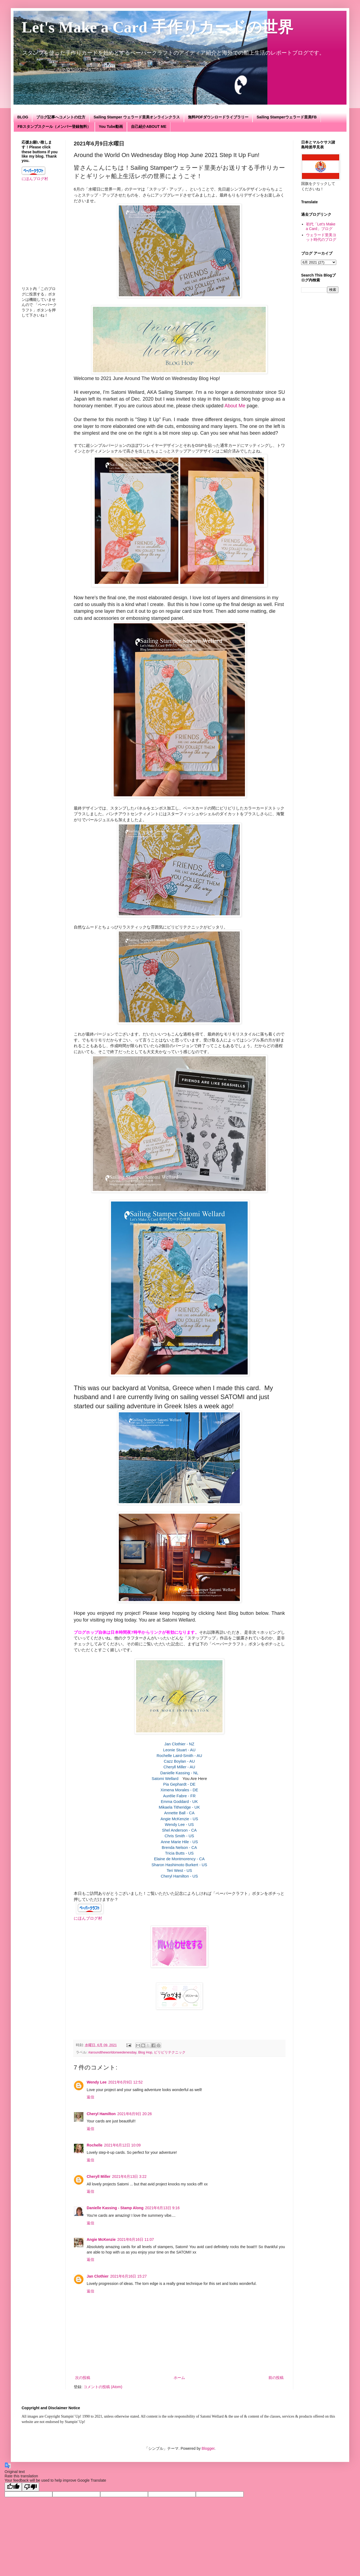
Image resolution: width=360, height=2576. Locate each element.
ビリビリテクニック (170, 2052)
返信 (90, 2097)
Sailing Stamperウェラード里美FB (287, 117)
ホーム (179, 2377)
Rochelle (94, 2145)
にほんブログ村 (88, 1918)
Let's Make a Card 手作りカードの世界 (165, 27)
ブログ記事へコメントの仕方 (60, 117)
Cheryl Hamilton (101, 2114)
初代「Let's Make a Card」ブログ (320, 226)
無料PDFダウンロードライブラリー (218, 117)
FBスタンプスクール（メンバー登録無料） (54, 126)
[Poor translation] (30, 2486)
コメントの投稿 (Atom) (102, 2387)
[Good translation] (13, 2486)
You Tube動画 (111, 126)
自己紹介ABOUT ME (148, 126)
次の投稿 (82, 2377)
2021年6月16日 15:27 (128, 2276)
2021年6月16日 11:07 (135, 2239)
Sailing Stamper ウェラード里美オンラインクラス (136, 117)
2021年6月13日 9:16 (162, 2208)
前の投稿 (276, 2377)
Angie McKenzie (101, 2239)
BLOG (22, 117)
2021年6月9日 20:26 (134, 2114)
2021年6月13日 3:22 (129, 2176)
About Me (235, 405)
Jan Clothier (98, 2276)
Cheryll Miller (98, 2176)
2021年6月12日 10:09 (122, 2145)
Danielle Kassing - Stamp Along (115, 2208)
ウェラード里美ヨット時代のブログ (321, 237)
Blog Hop (145, 2052)
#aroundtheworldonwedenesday (112, 2052)
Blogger (208, 2448)
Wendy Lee (97, 2082)
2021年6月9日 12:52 (125, 2082)
